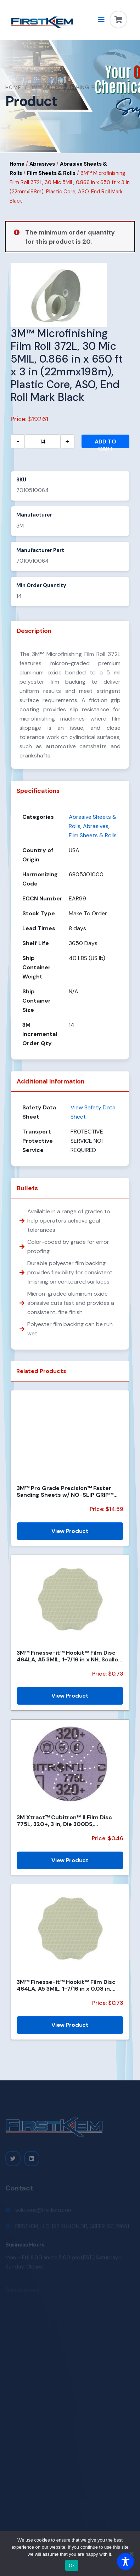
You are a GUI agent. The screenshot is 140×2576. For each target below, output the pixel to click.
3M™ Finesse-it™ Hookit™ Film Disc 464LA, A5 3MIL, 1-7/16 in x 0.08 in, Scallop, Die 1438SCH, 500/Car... (66, 1985)
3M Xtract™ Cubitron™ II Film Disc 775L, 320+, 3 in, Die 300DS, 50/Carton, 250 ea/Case (64, 1820)
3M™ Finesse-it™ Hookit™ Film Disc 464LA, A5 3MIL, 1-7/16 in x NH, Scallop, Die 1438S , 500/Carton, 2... (70, 1656)
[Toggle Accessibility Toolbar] (125, 2561)
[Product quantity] (42, 441)
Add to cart (105, 443)
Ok (72, 2565)
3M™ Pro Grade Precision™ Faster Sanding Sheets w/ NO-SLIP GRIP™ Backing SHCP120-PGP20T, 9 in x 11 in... (65, 1491)
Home (13, 87)
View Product (69, 1531)
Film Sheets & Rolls (51, 173)
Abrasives (42, 163)
